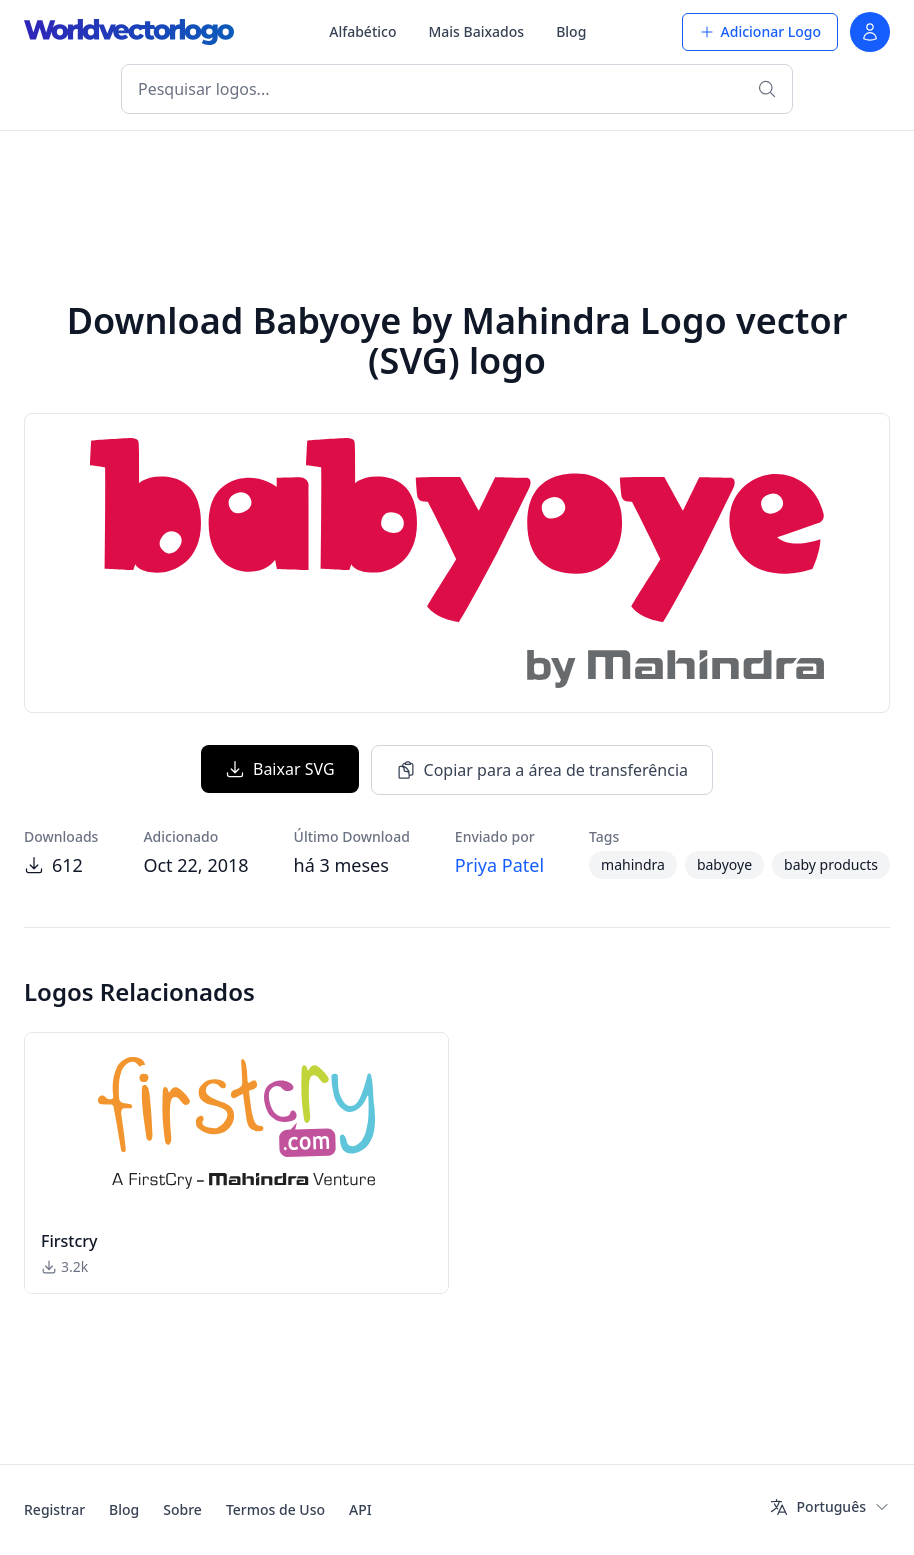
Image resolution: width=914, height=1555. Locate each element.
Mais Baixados (476, 31)
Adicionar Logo (760, 31)
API (360, 1509)
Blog (571, 31)
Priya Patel (499, 865)
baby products (831, 864)
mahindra (633, 864)
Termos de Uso (275, 1509)
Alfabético (362, 31)
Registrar (54, 1509)
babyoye (724, 864)
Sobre (182, 1509)
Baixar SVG (280, 769)
